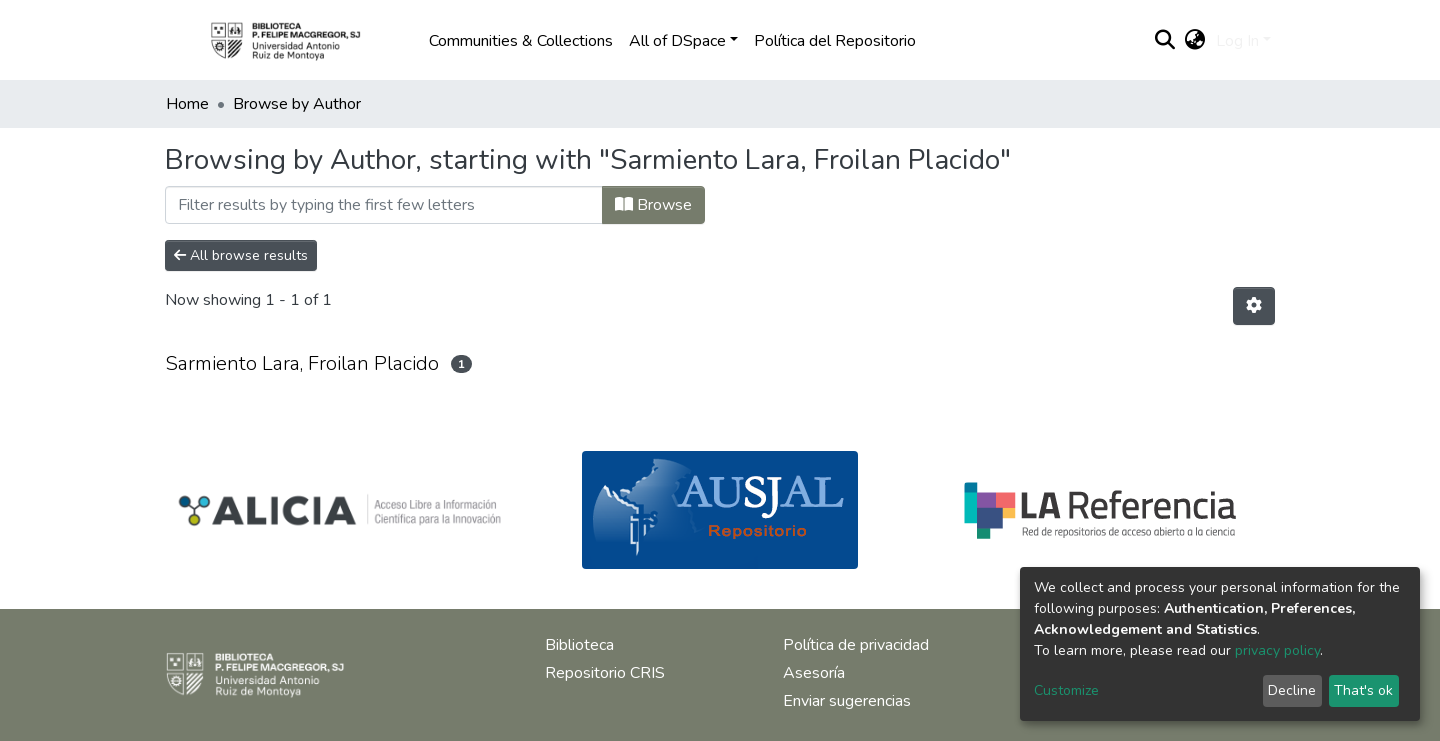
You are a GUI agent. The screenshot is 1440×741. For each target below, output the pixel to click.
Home (187, 104)
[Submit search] (1165, 41)
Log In (1237, 41)
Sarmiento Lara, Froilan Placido (302, 363)
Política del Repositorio (835, 41)
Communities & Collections (521, 41)
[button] (1195, 41)
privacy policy (1277, 650)
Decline (1292, 690)
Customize (1066, 690)
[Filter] (384, 205)
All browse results (241, 255)
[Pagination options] (1254, 306)
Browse (653, 205)
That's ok (1363, 690)
